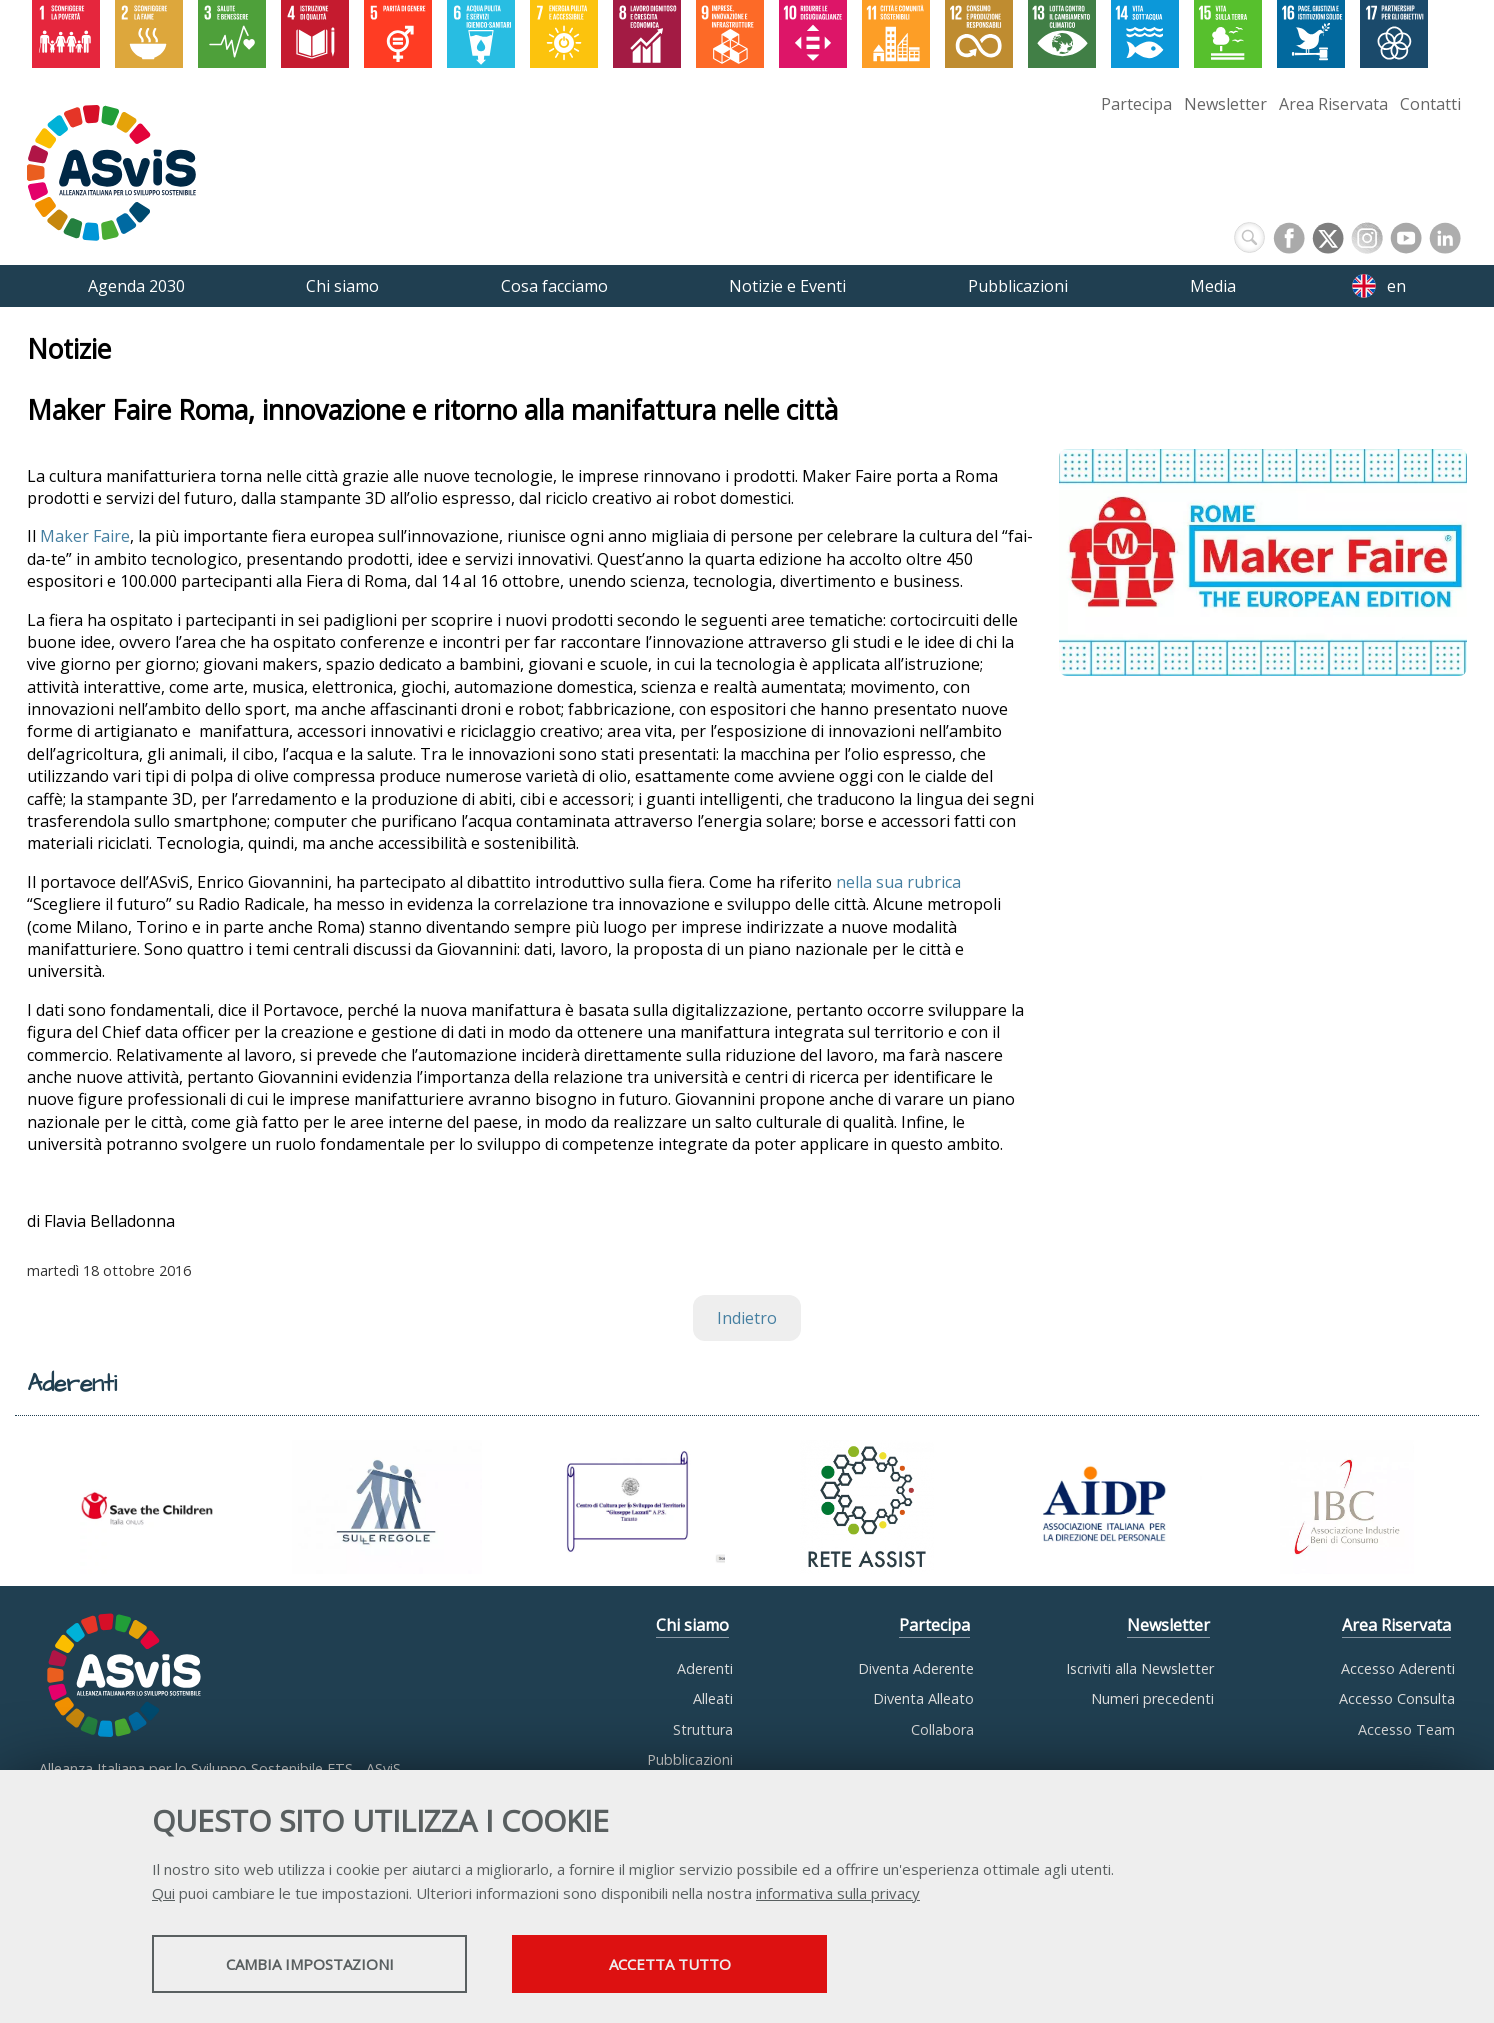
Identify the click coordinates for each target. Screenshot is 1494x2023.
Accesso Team (1406, 1729)
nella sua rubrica (898, 882)
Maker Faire (85, 537)
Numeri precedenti (1152, 1698)
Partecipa (1136, 104)
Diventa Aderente (916, 1668)
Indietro (747, 1318)
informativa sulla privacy (838, 1893)
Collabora (942, 1729)
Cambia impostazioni (310, 1964)
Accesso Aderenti (1398, 1668)
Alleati (713, 1698)
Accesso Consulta (1397, 1698)
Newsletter (1225, 104)
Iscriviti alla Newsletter (1140, 1668)
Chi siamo (692, 1625)
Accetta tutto (670, 1964)
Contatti (1430, 104)
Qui (163, 1893)
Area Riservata (1333, 104)
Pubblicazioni (690, 1759)
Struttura (703, 1729)
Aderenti (705, 1668)
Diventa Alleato (923, 1698)
